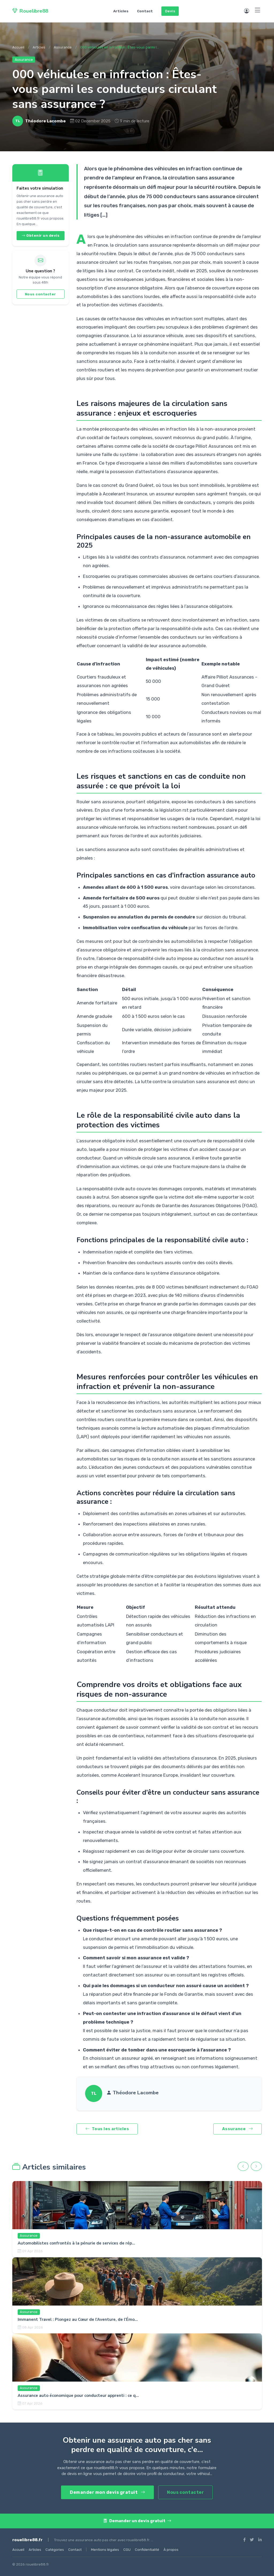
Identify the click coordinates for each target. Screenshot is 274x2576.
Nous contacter (40, 294)
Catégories (54, 2550)
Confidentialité (147, 2550)
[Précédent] (243, 2166)
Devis (170, 11)
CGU (127, 2550)
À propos (170, 2550)
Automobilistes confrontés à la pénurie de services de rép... (76, 2243)
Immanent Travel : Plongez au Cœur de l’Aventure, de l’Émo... (78, 2319)
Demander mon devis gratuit (107, 2492)
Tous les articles (107, 2128)
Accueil (18, 47)
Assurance (63, 47)
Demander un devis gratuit (137, 2520)
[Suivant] (256, 2166)
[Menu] (257, 10)
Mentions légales (105, 2550)
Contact (145, 11)
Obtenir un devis (40, 236)
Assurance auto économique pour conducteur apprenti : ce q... (78, 2395)
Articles (120, 11)
